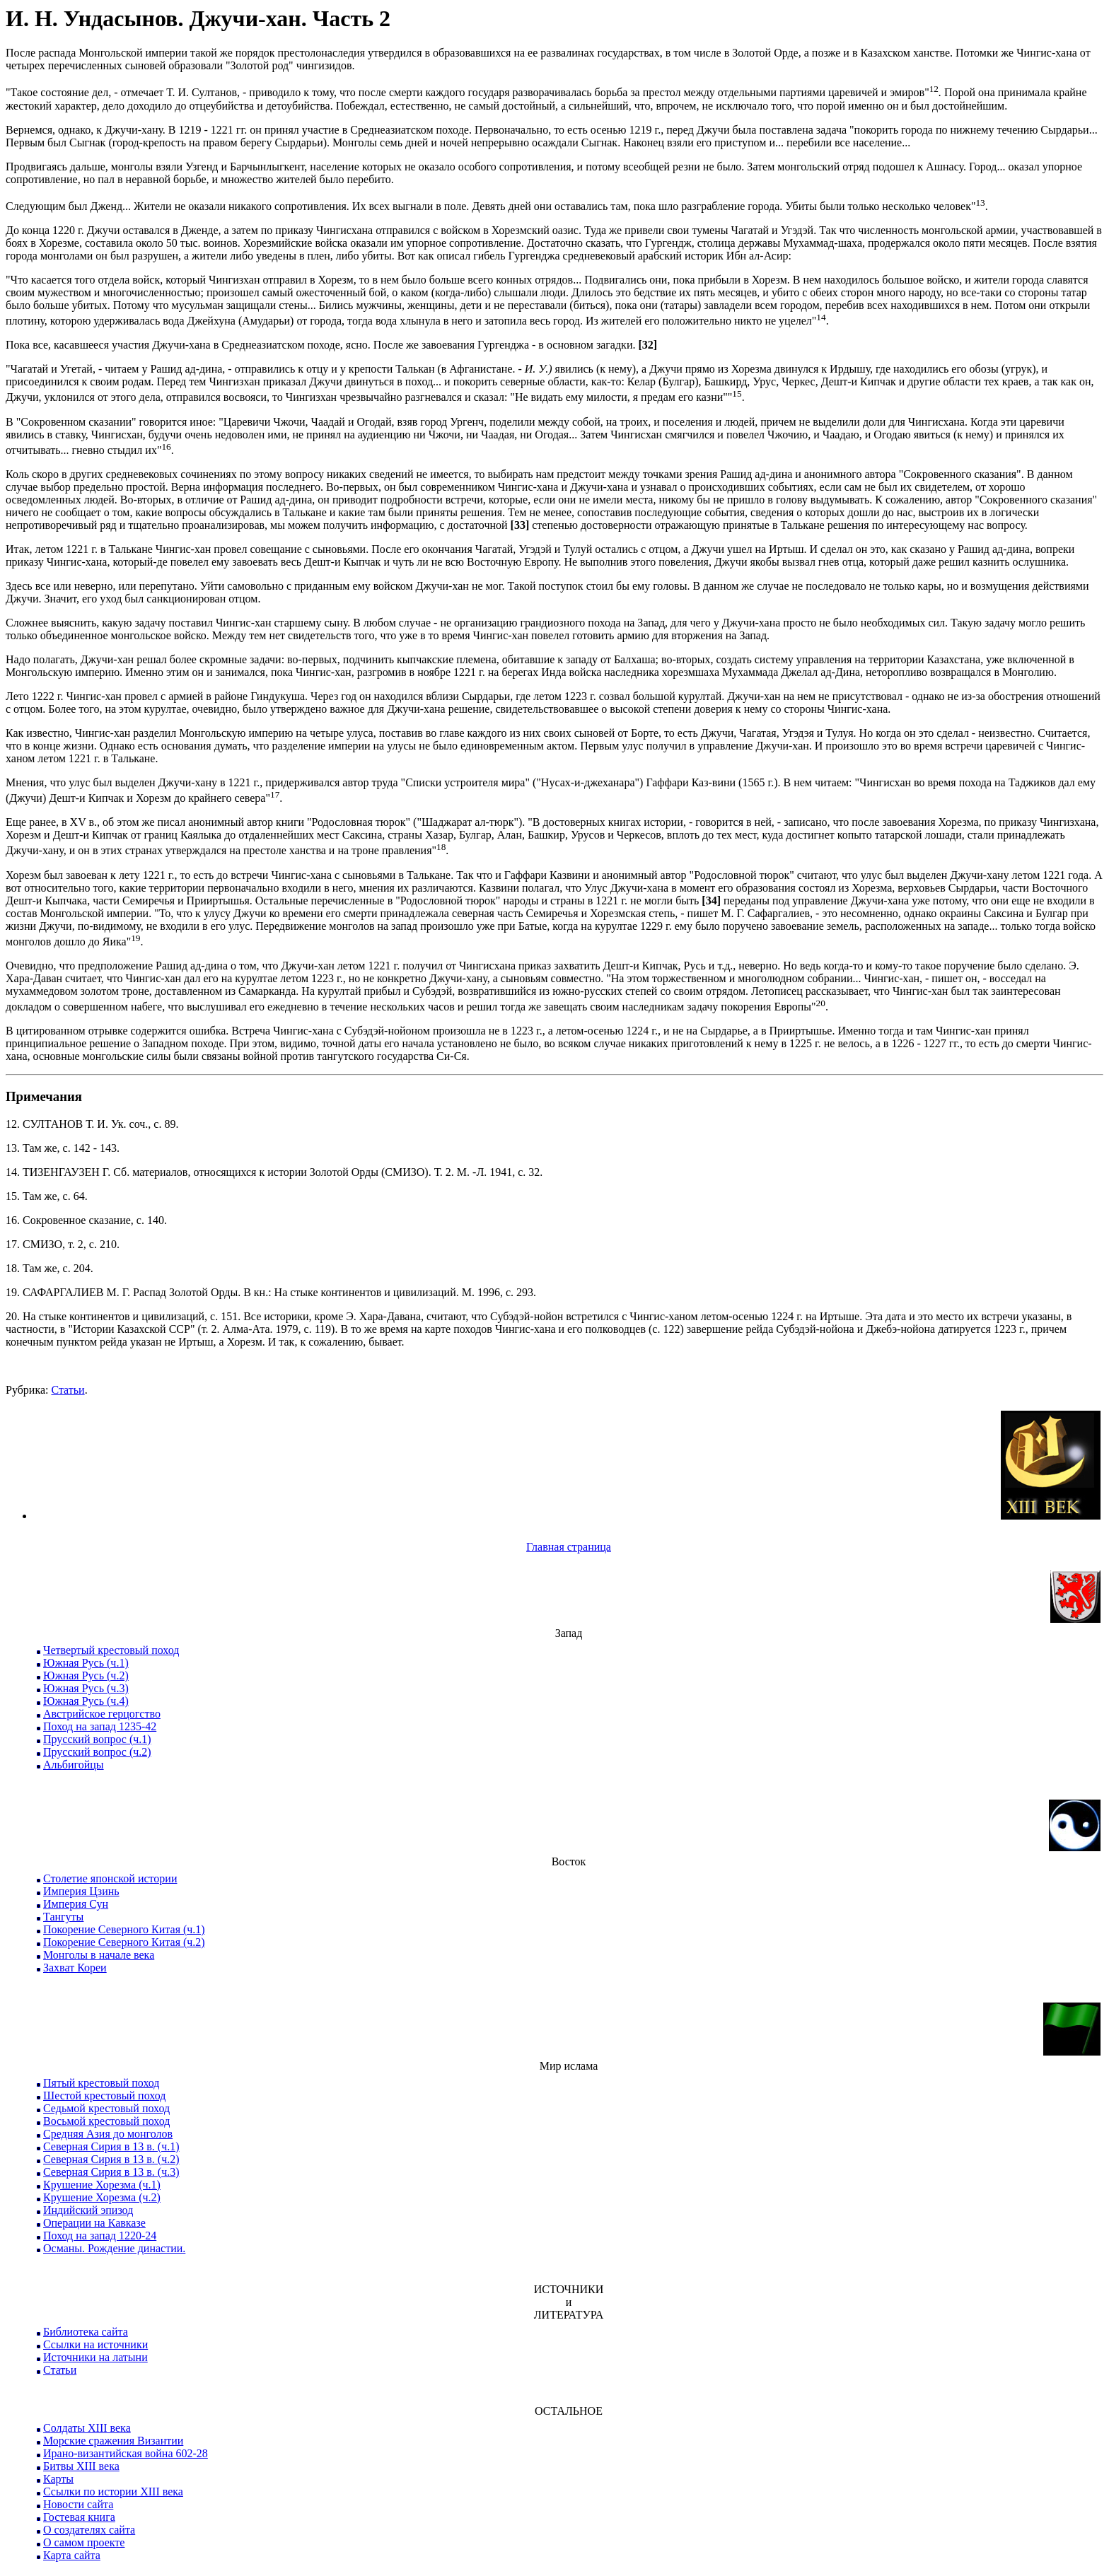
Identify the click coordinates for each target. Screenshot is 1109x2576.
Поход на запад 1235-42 (99, 1726)
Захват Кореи (75, 1968)
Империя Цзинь (81, 1891)
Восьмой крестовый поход (106, 2121)
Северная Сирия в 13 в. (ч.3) (111, 2172)
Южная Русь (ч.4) (86, 1701)
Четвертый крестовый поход (111, 1650)
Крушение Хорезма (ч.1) (102, 2185)
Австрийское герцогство (102, 1714)
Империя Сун (75, 1904)
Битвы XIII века (81, 2466)
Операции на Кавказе (94, 2223)
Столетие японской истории (110, 1878)
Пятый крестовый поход (101, 2083)
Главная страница (568, 1547)
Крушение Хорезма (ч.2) (102, 2197)
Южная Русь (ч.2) (86, 1675)
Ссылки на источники (95, 2344)
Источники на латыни (95, 2357)
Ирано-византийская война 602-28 (125, 2453)
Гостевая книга (79, 2517)
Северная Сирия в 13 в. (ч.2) (111, 2159)
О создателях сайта (89, 2530)
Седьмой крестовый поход (106, 2108)
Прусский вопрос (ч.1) (97, 1739)
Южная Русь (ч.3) (86, 1688)
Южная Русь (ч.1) (86, 1663)
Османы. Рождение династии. (114, 2248)
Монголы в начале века (98, 1955)
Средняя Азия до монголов (108, 2134)
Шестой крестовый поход (104, 2096)
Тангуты (63, 1917)
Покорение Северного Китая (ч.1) (124, 1929)
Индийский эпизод (88, 2210)
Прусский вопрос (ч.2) (97, 1752)
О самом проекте (83, 2542)
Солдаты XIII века (87, 2428)
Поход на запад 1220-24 (99, 2236)
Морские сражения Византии (113, 2441)
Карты (58, 2479)
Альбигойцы (73, 1765)
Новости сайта (78, 2504)
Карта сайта (71, 2555)
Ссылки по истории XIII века (113, 2491)
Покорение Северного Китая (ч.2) (124, 1942)
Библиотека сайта (85, 2332)
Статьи (67, 1390)
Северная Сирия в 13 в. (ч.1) (111, 2146)
